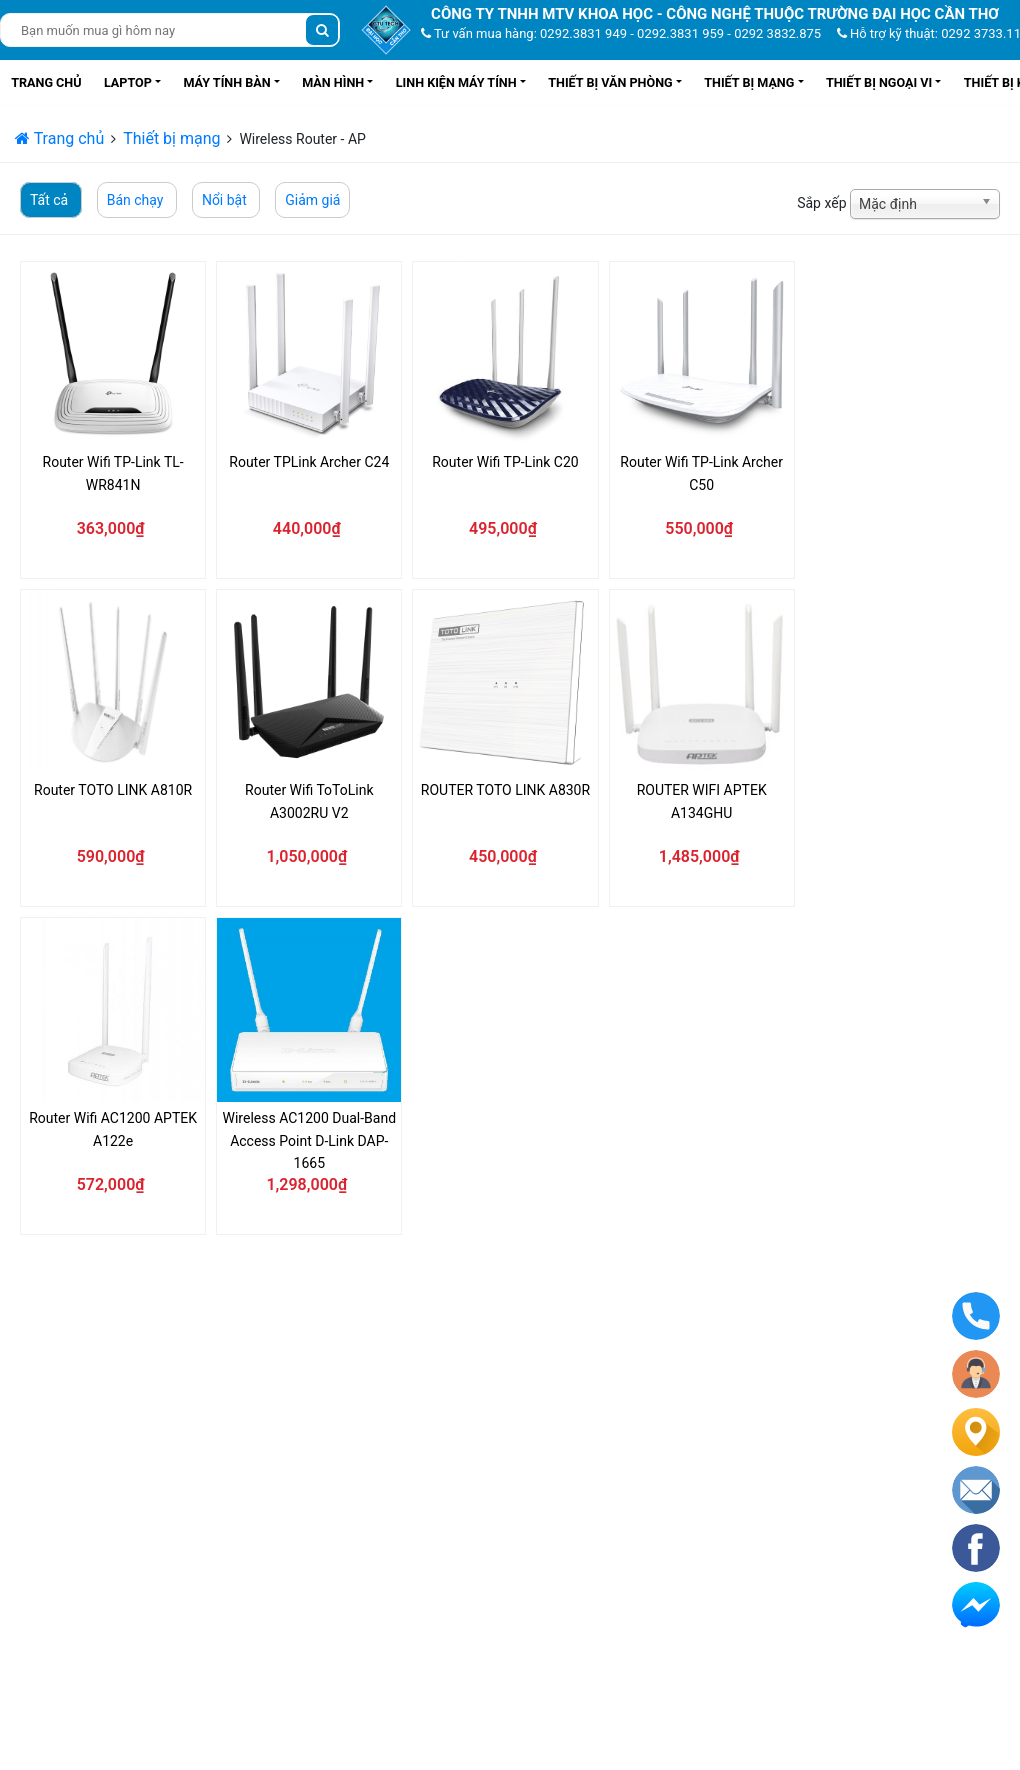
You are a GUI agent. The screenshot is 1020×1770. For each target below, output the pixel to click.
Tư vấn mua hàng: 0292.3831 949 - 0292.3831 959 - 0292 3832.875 (621, 33)
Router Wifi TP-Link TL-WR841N (113, 473)
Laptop (128, 82)
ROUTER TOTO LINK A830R (505, 790)
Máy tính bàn (226, 82)
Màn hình (333, 82)
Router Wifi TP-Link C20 (505, 462)
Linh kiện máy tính (456, 82)
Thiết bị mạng (749, 82)
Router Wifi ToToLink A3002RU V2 (309, 801)
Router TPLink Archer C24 (309, 462)
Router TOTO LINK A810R (113, 790)
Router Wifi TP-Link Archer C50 (701, 473)
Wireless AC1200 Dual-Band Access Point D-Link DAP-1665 (310, 1140)
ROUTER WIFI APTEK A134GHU (702, 801)
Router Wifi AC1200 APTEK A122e (113, 1129)
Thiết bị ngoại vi (879, 82)
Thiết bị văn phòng (610, 82)
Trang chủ (46, 82)
